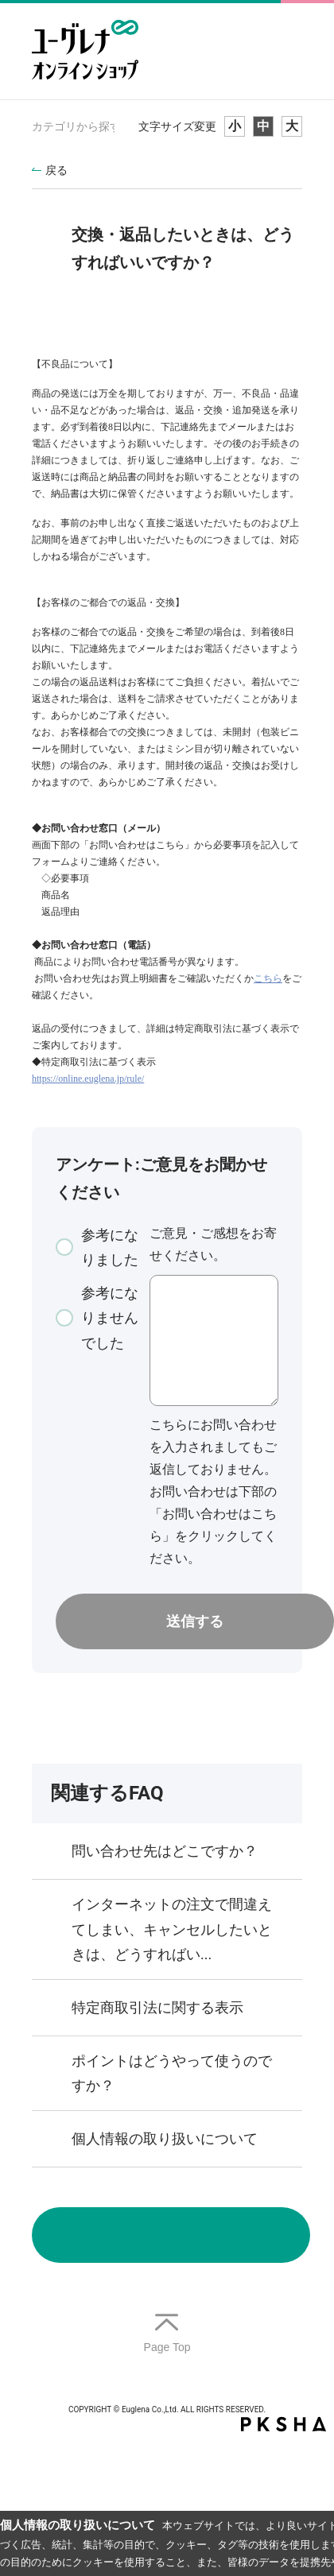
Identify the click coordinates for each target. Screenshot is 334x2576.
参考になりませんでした (109, 1317)
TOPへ (167, 2334)
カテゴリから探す (76, 126)
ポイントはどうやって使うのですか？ (172, 2073)
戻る (56, 170)
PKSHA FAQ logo (283, 2424)
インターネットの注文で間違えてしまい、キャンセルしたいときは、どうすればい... (172, 1929)
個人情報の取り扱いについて (165, 2138)
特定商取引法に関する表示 (157, 2007)
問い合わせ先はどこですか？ (165, 1850)
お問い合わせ (171, 2235)
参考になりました (109, 1247)
